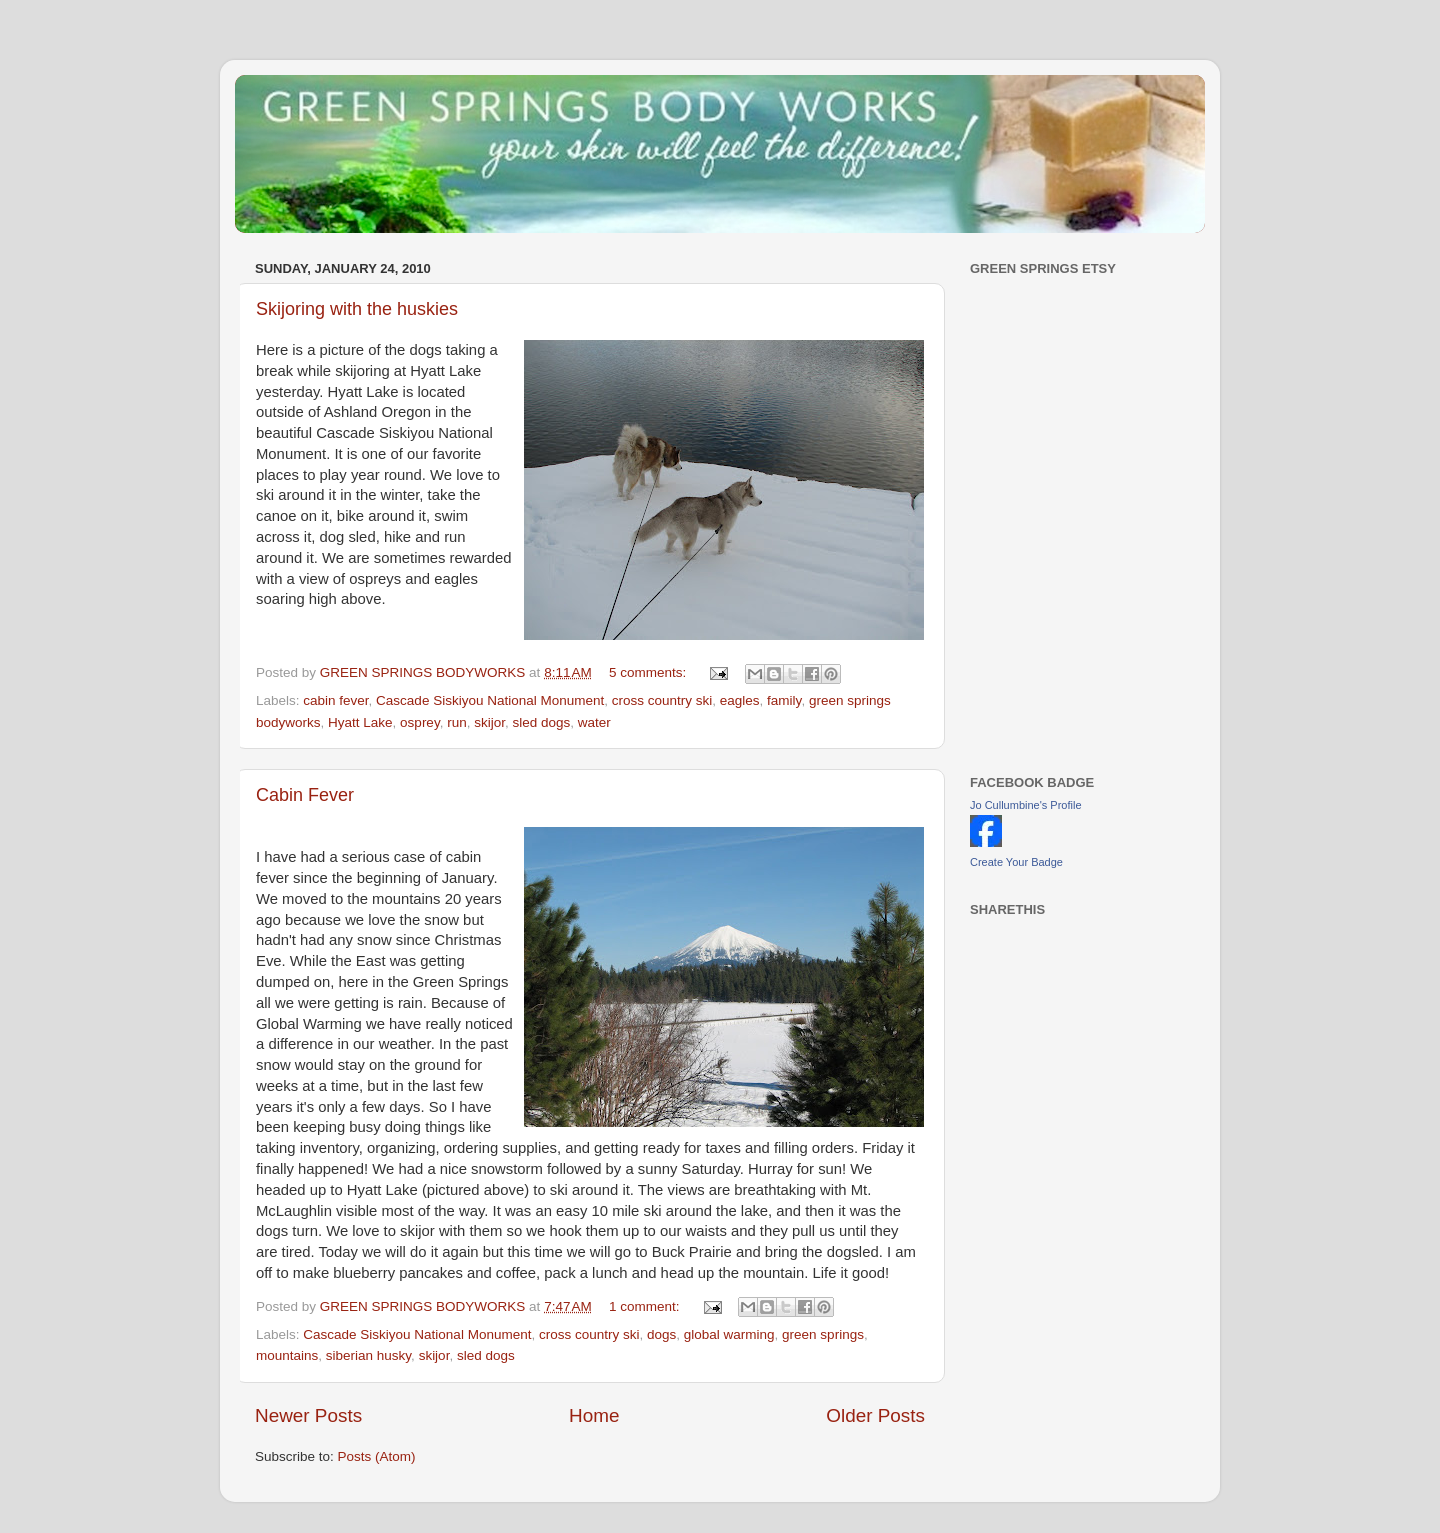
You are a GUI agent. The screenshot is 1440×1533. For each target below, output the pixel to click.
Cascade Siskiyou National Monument (490, 700)
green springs (823, 1334)
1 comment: (646, 1306)
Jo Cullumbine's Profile (1026, 805)
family (784, 700)
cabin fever (335, 700)
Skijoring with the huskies (357, 309)
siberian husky (368, 1355)
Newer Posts (308, 1415)
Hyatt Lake (360, 722)
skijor (489, 722)
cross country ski (662, 700)
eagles (740, 700)
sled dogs (541, 722)
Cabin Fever (305, 795)
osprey (420, 722)
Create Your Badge (1016, 862)
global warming (729, 1334)
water (594, 722)
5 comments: (649, 672)
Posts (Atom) (377, 1456)
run (457, 722)
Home (594, 1415)
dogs (661, 1334)
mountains (287, 1355)
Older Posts (875, 1415)
